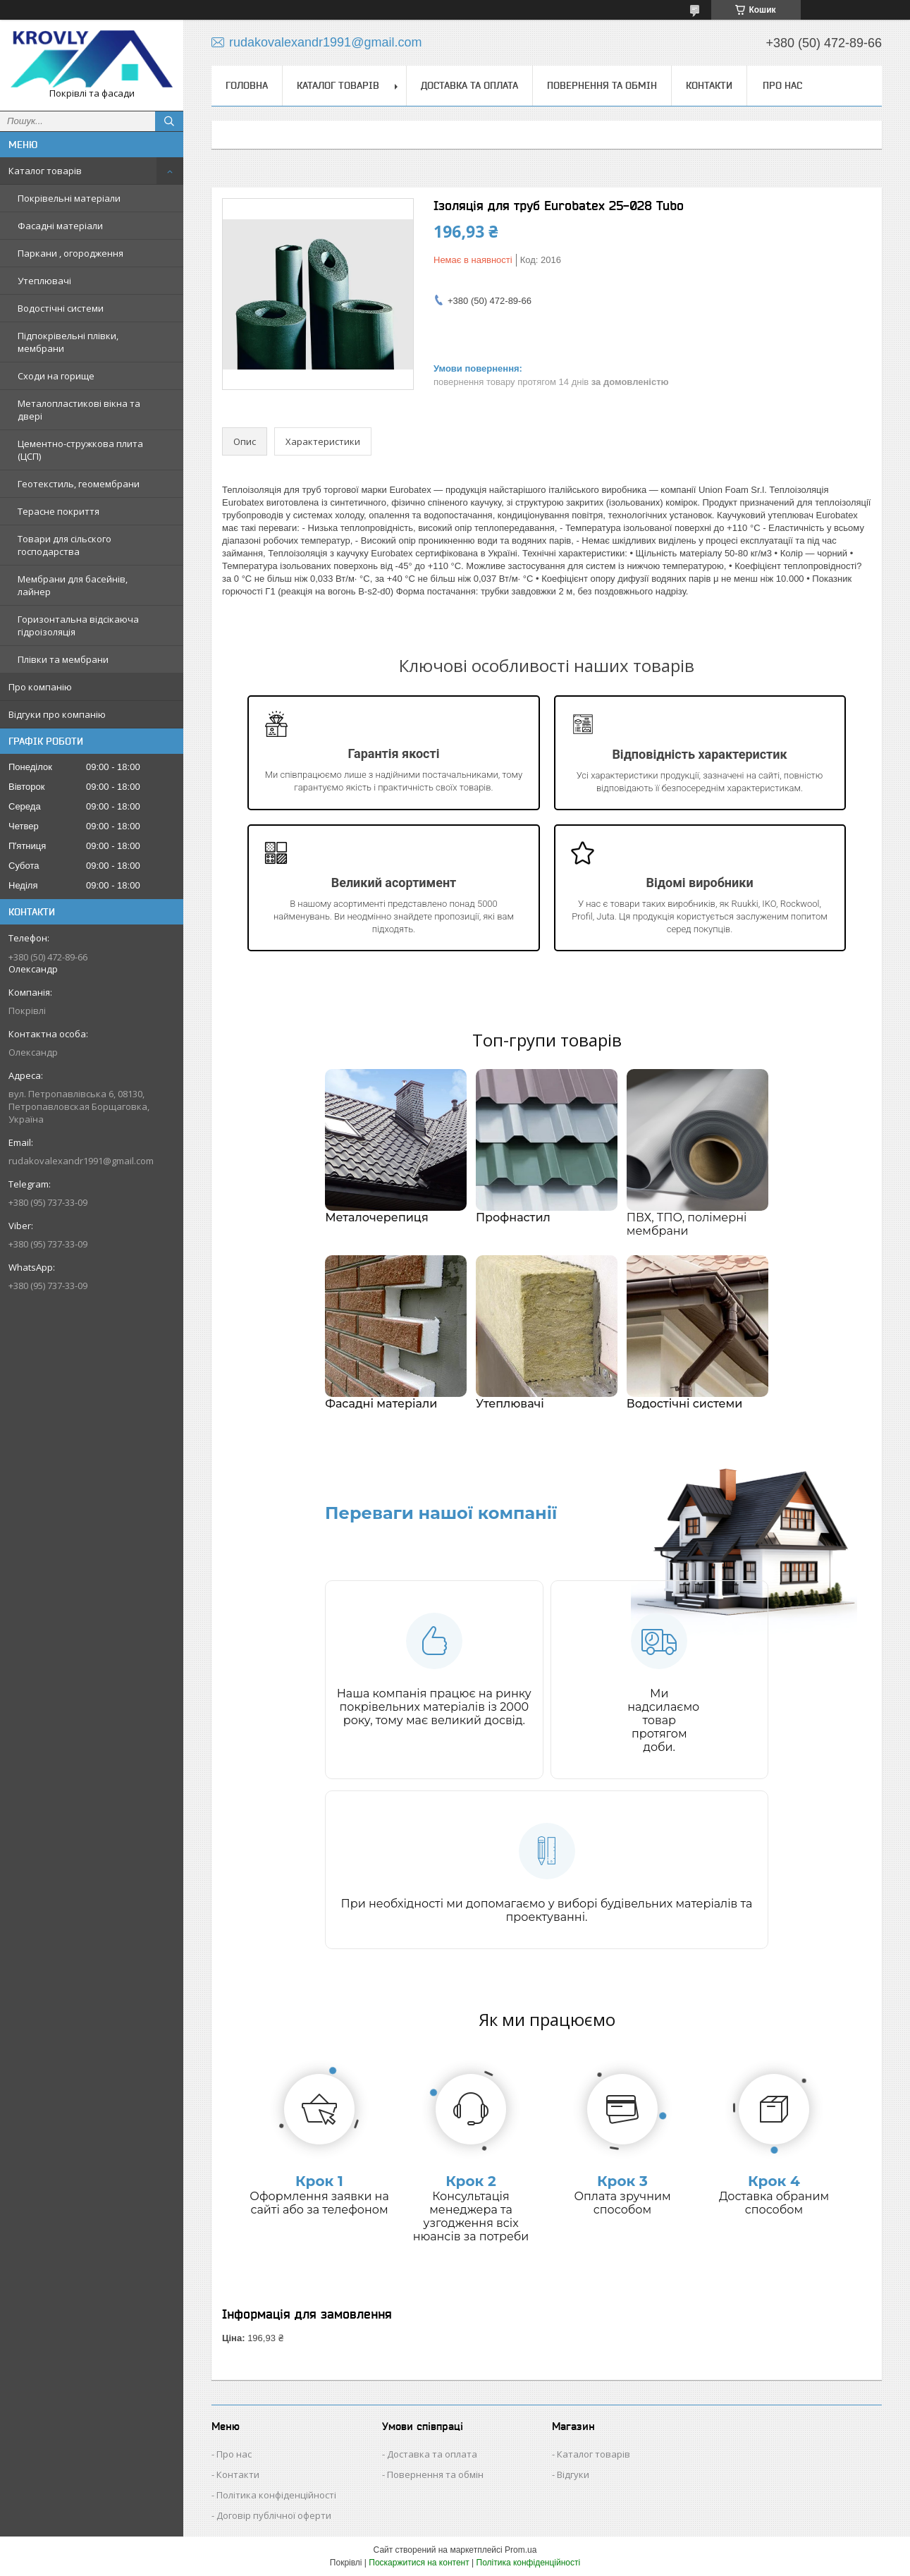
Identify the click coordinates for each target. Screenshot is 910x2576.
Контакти (709, 85)
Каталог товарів (45, 170)
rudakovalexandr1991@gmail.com (81, 1160)
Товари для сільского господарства (64, 545)
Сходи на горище (56, 376)
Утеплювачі (44, 280)
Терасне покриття (58, 511)
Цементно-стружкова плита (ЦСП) (80, 450)
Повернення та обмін (602, 85)
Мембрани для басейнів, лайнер (73, 585)
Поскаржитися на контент (419, 2563)
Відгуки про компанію (57, 714)
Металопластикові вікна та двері (79, 409)
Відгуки (573, 2474)
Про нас (782, 85)
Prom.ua (520, 2550)
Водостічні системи (61, 308)
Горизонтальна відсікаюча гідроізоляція (78, 625)
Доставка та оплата (469, 85)
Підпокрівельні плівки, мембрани (68, 342)
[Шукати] (169, 121)
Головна (247, 85)
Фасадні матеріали (60, 225)
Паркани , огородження (70, 253)
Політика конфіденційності (276, 2495)
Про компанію (40, 686)
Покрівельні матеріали (69, 198)
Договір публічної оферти (273, 2515)
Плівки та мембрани (63, 659)
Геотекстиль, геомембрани (79, 483)
